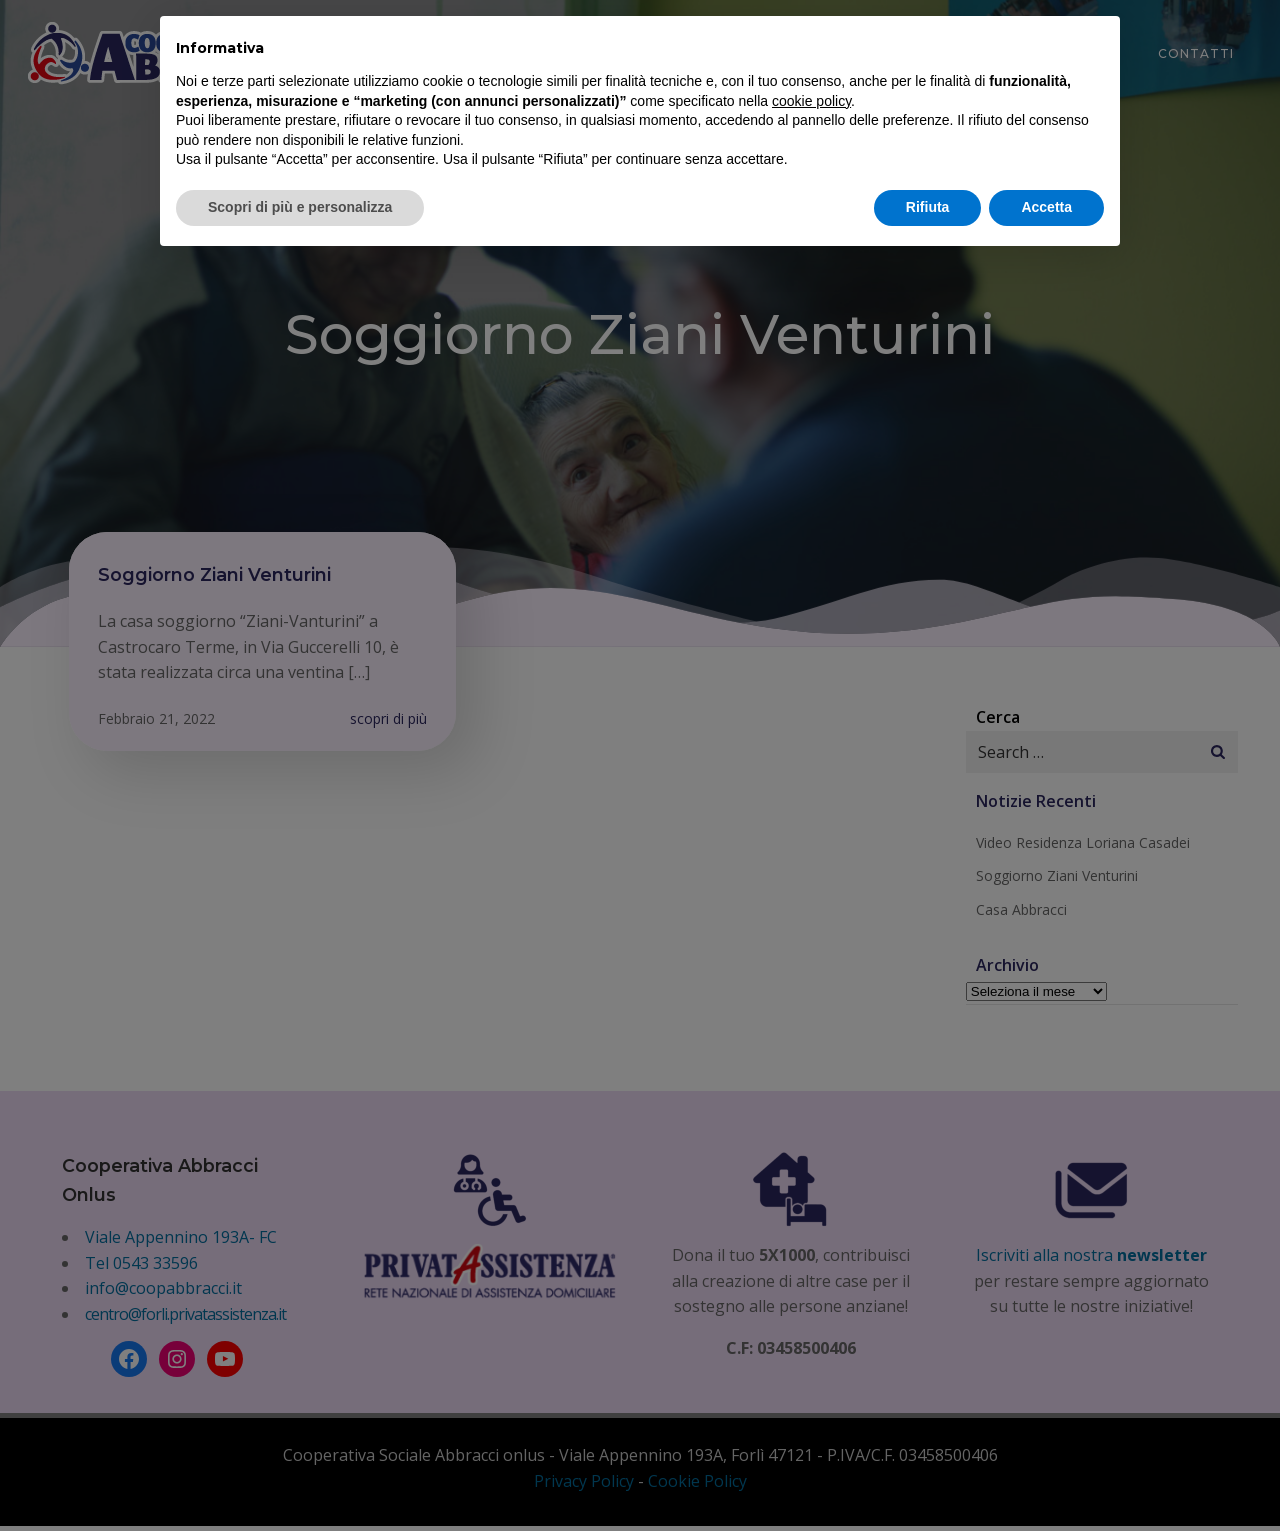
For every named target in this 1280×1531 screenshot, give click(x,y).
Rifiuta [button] (928, 207)
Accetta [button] (1046, 207)
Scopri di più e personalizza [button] (300, 207)
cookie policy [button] (811, 101)
